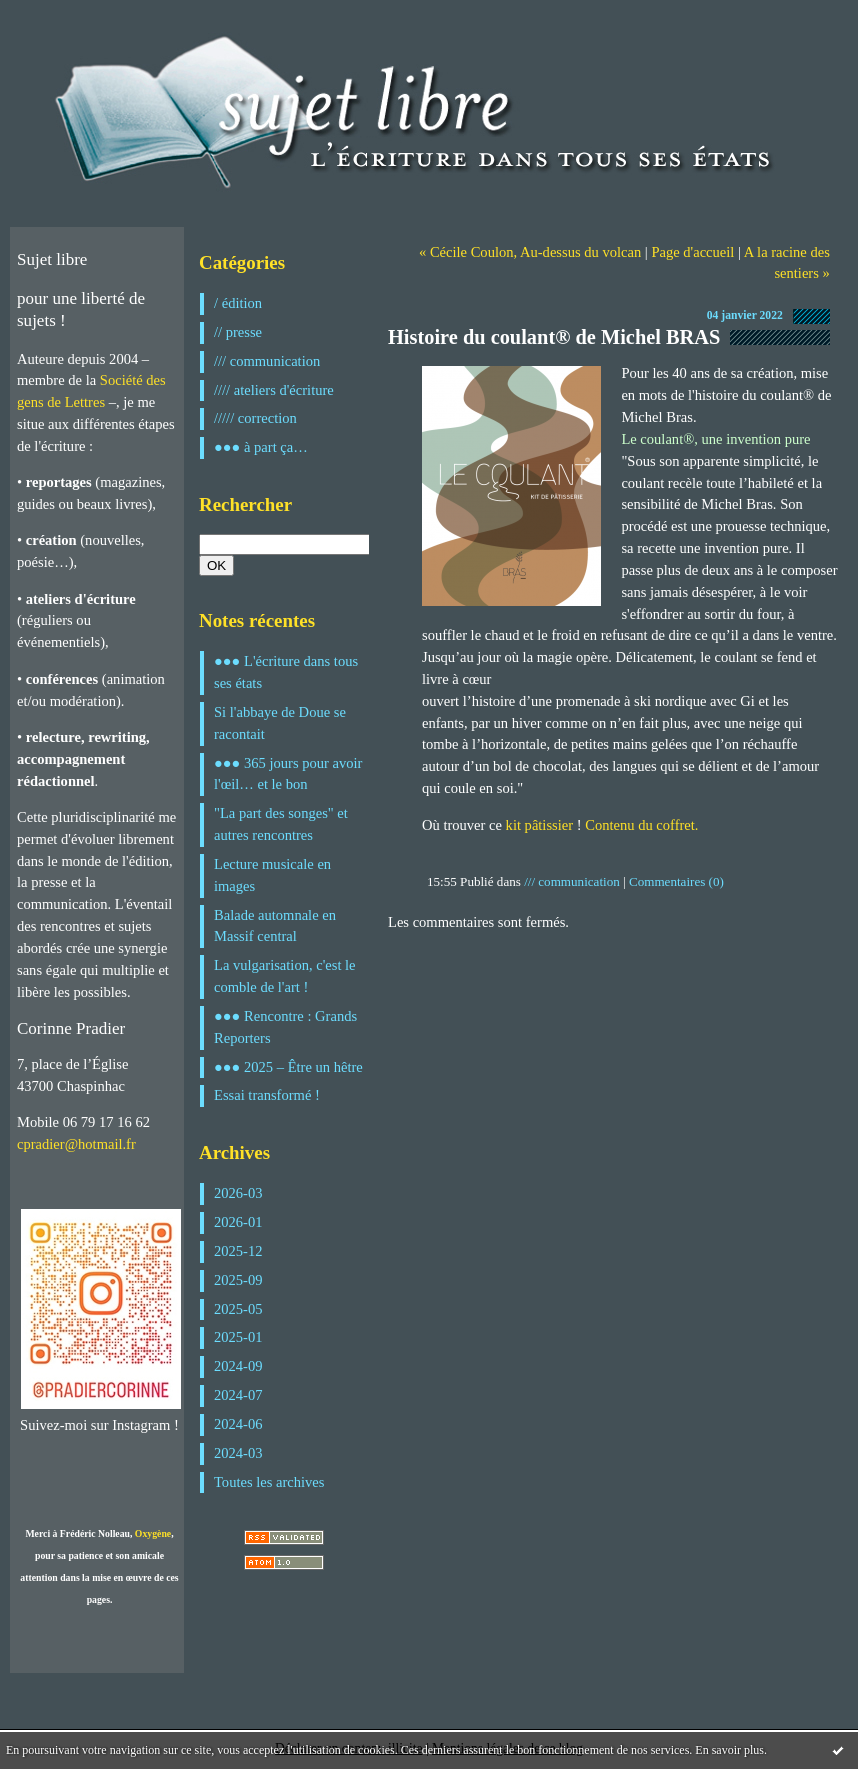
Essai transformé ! (267, 1095)
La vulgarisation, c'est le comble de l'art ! (285, 976)
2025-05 (238, 1309)
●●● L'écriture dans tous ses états (286, 672)
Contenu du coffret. (641, 825)
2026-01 (238, 1222)
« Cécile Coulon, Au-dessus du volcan (530, 252)
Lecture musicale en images (272, 875)
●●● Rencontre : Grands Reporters (285, 1027)
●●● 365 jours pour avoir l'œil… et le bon (288, 774)
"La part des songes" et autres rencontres (281, 824)
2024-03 (238, 1453)
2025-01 (238, 1337)
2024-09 (238, 1366)
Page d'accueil (692, 252)
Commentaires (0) (676, 881)
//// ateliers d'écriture (274, 390)
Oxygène (153, 1533)
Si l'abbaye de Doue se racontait (280, 723)
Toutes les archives (269, 1482)
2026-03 (238, 1193)
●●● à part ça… (261, 447)
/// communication (267, 361)
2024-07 (238, 1395)
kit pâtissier (539, 825)
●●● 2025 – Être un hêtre (288, 1067)
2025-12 (238, 1251)
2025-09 (238, 1280)
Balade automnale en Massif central (275, 926)
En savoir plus (729, 1750)
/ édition (238, 303)
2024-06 (238, 1424)
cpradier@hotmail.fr (76, 1144)
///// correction (255, 418)
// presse (238, 332)
